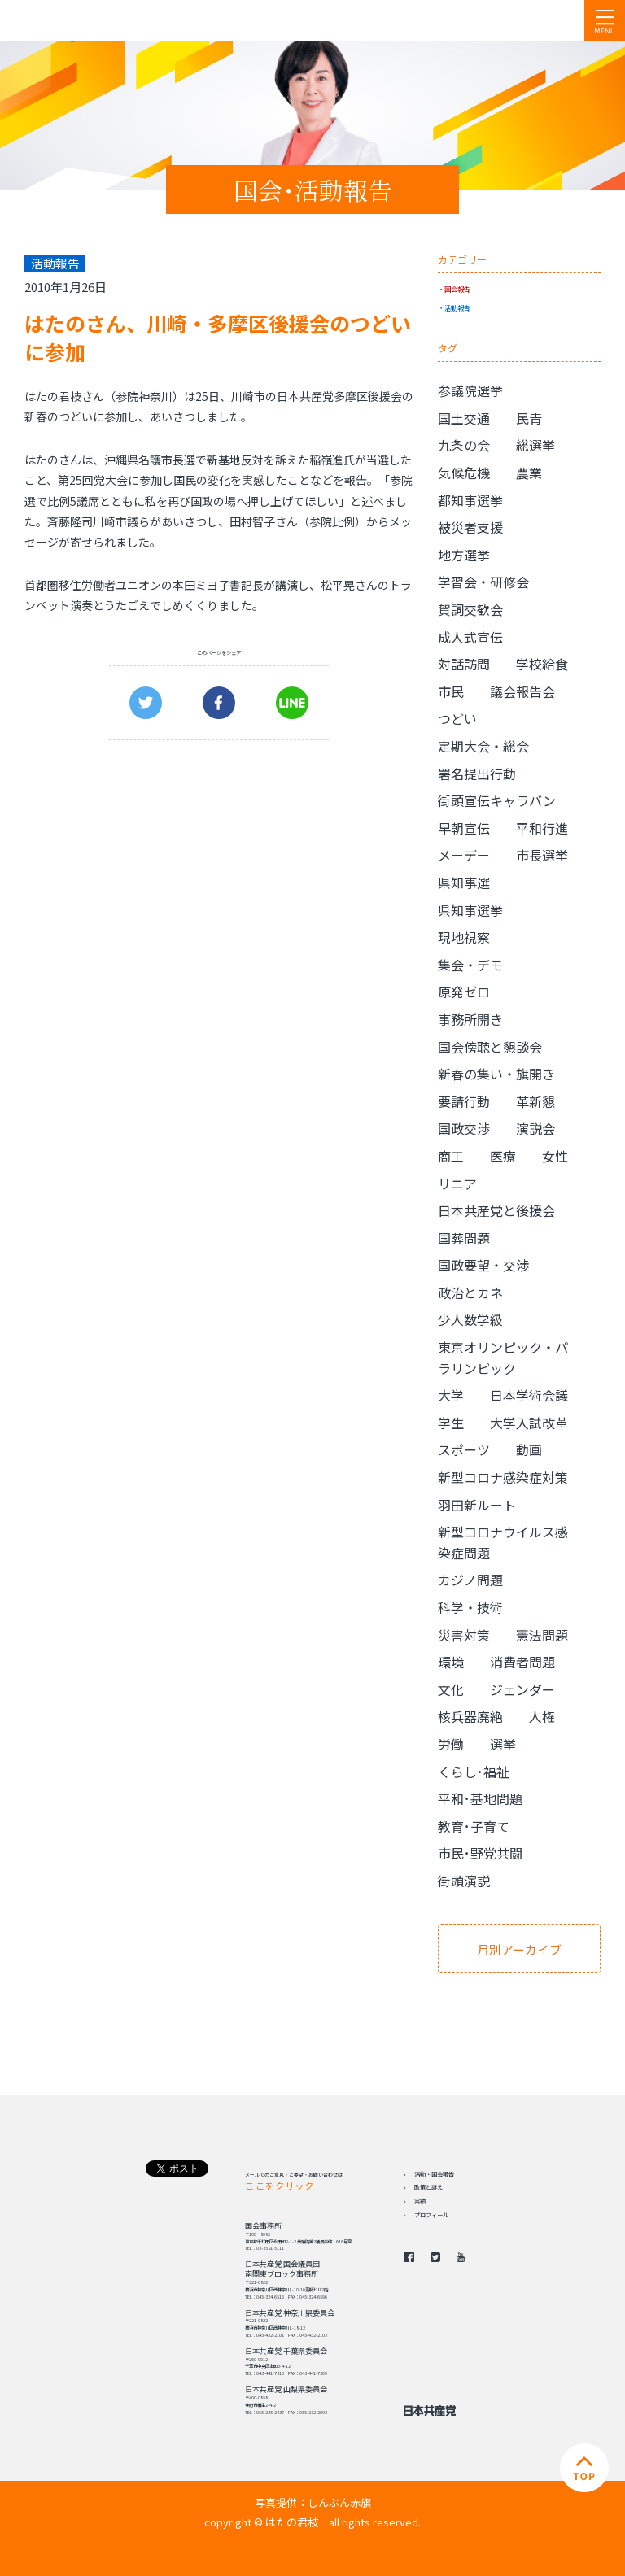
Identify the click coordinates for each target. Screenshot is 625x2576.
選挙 (503, 1744)
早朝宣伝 (464, 828)
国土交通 (464, 418)
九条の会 (464, 445)
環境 (451, 1662)
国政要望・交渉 (483, 1265)
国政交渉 (464, 1128)
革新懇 (535, 1101)
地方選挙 (464, 554)
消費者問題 (522, 1662)
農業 (529, 472)
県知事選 (464, 882)
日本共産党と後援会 (496, 1210)
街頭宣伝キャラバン (497, 800)
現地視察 (464, 937)
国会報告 (457, 289)
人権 (542, 1716)
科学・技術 (470, 1607)
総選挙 (535, 445)
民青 (529, 418)
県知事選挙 (470, 910)
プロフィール (431, 2215)
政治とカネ (470, 1292)
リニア (457, 1183)
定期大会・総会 (483, 746)
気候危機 (464, 472)
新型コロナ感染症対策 (503, 1477)
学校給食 (542, 663)
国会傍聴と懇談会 (490, 1047)
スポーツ (464, 1449)
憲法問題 (542, 1635)
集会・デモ (470, 964)
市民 (451, 691)
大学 (451, 1395)
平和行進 (542, 828)
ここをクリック (279, 2185)
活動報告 (457, 307)
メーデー (464, 855)
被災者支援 (470, 527)
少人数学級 (470, 1319)
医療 (503, 1156)
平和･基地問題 (480, 1798)
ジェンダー (522, 1689)
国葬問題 (464, 1238)
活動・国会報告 (434, 2174)
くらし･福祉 (473, 1771)
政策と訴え (428, 2187)
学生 (451, 1422)
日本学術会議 (529, 1395)
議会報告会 (522, 691)
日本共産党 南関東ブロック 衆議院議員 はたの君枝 (110, 20)
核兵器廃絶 (470, 1716)
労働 (451, 1744)
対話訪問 (464, 663)
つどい (457, 718)
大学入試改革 (529, 1422)
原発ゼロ (464, 991)
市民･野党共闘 (480, 1853)
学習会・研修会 (483, 581)
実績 (420, 2201)
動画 (529, 1449)
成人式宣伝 (470, 637)
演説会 (535, 1128)
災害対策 (464, 1635)
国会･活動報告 (313, 189)
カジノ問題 (470, 1579)
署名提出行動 (477, 773)
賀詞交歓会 (470, 609)
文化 (451, 1689)
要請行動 (464, 1101)
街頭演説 (464, 1880)
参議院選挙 (470, 390)
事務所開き (470, 1019)
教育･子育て (473, 1826)
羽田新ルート (477, 1505)
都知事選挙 (470, 500)
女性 (555, 1156)
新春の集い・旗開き (496, 1073)
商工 (451, 1156)
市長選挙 (542, 855)
